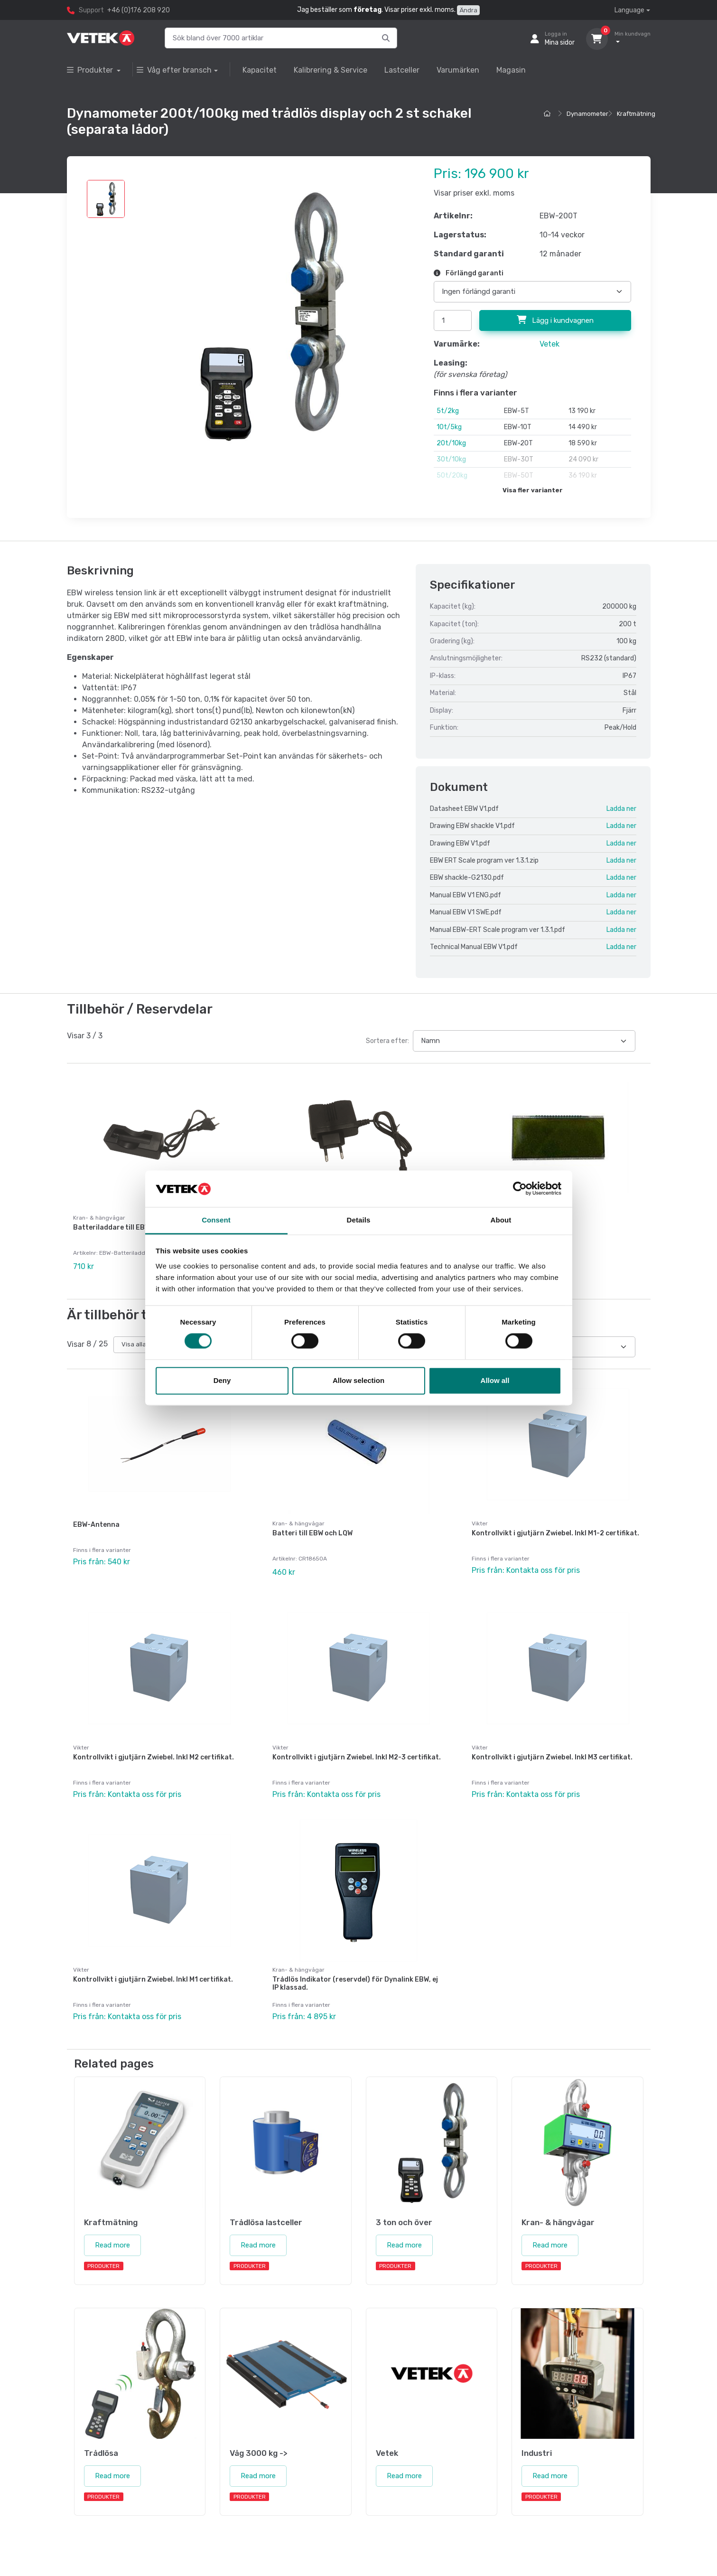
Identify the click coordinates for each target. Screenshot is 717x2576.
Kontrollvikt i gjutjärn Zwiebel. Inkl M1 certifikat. (153, 1968)
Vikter (480, 1519)
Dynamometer (587, 113)
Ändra (468, 10)
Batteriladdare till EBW (111, 1227)
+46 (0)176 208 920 (138, 10)
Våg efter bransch (174, 70)
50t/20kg (452, 475)
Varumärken (458, 70)
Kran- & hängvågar (298, 1519)
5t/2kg (448, 411)
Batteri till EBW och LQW (312, 1529)
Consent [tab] (216, 1220)
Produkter (91, 70)
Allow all (495, 1380)
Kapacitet (259, 70)
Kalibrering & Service (330, 70)
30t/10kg (451, 459)
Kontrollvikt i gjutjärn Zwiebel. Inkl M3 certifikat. (552, 1750)
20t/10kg (451, 443)
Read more (112, 2230)
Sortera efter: (387, 1041)
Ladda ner (621, 809)
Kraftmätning (636, 113)
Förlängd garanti (468, 273)
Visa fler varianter (533, 490)
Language (629, 10)
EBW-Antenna (96, 1521)
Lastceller (401, 70)
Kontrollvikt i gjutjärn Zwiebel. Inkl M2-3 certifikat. (356, 1750)
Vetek (549, 343)
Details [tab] (359, 1220)
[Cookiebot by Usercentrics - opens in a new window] (519, 1189)
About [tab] (501, 1220)
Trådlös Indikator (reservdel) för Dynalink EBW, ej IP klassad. (355, 1972)
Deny (222, 1380)
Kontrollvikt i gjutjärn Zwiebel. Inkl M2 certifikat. (153, 1750)
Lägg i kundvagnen (555, 320)
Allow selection (358, 1380)
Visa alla (133, 1340)
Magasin (511, 70)
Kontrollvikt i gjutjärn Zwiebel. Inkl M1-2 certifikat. (555, 1529)
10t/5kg (449, 427)
